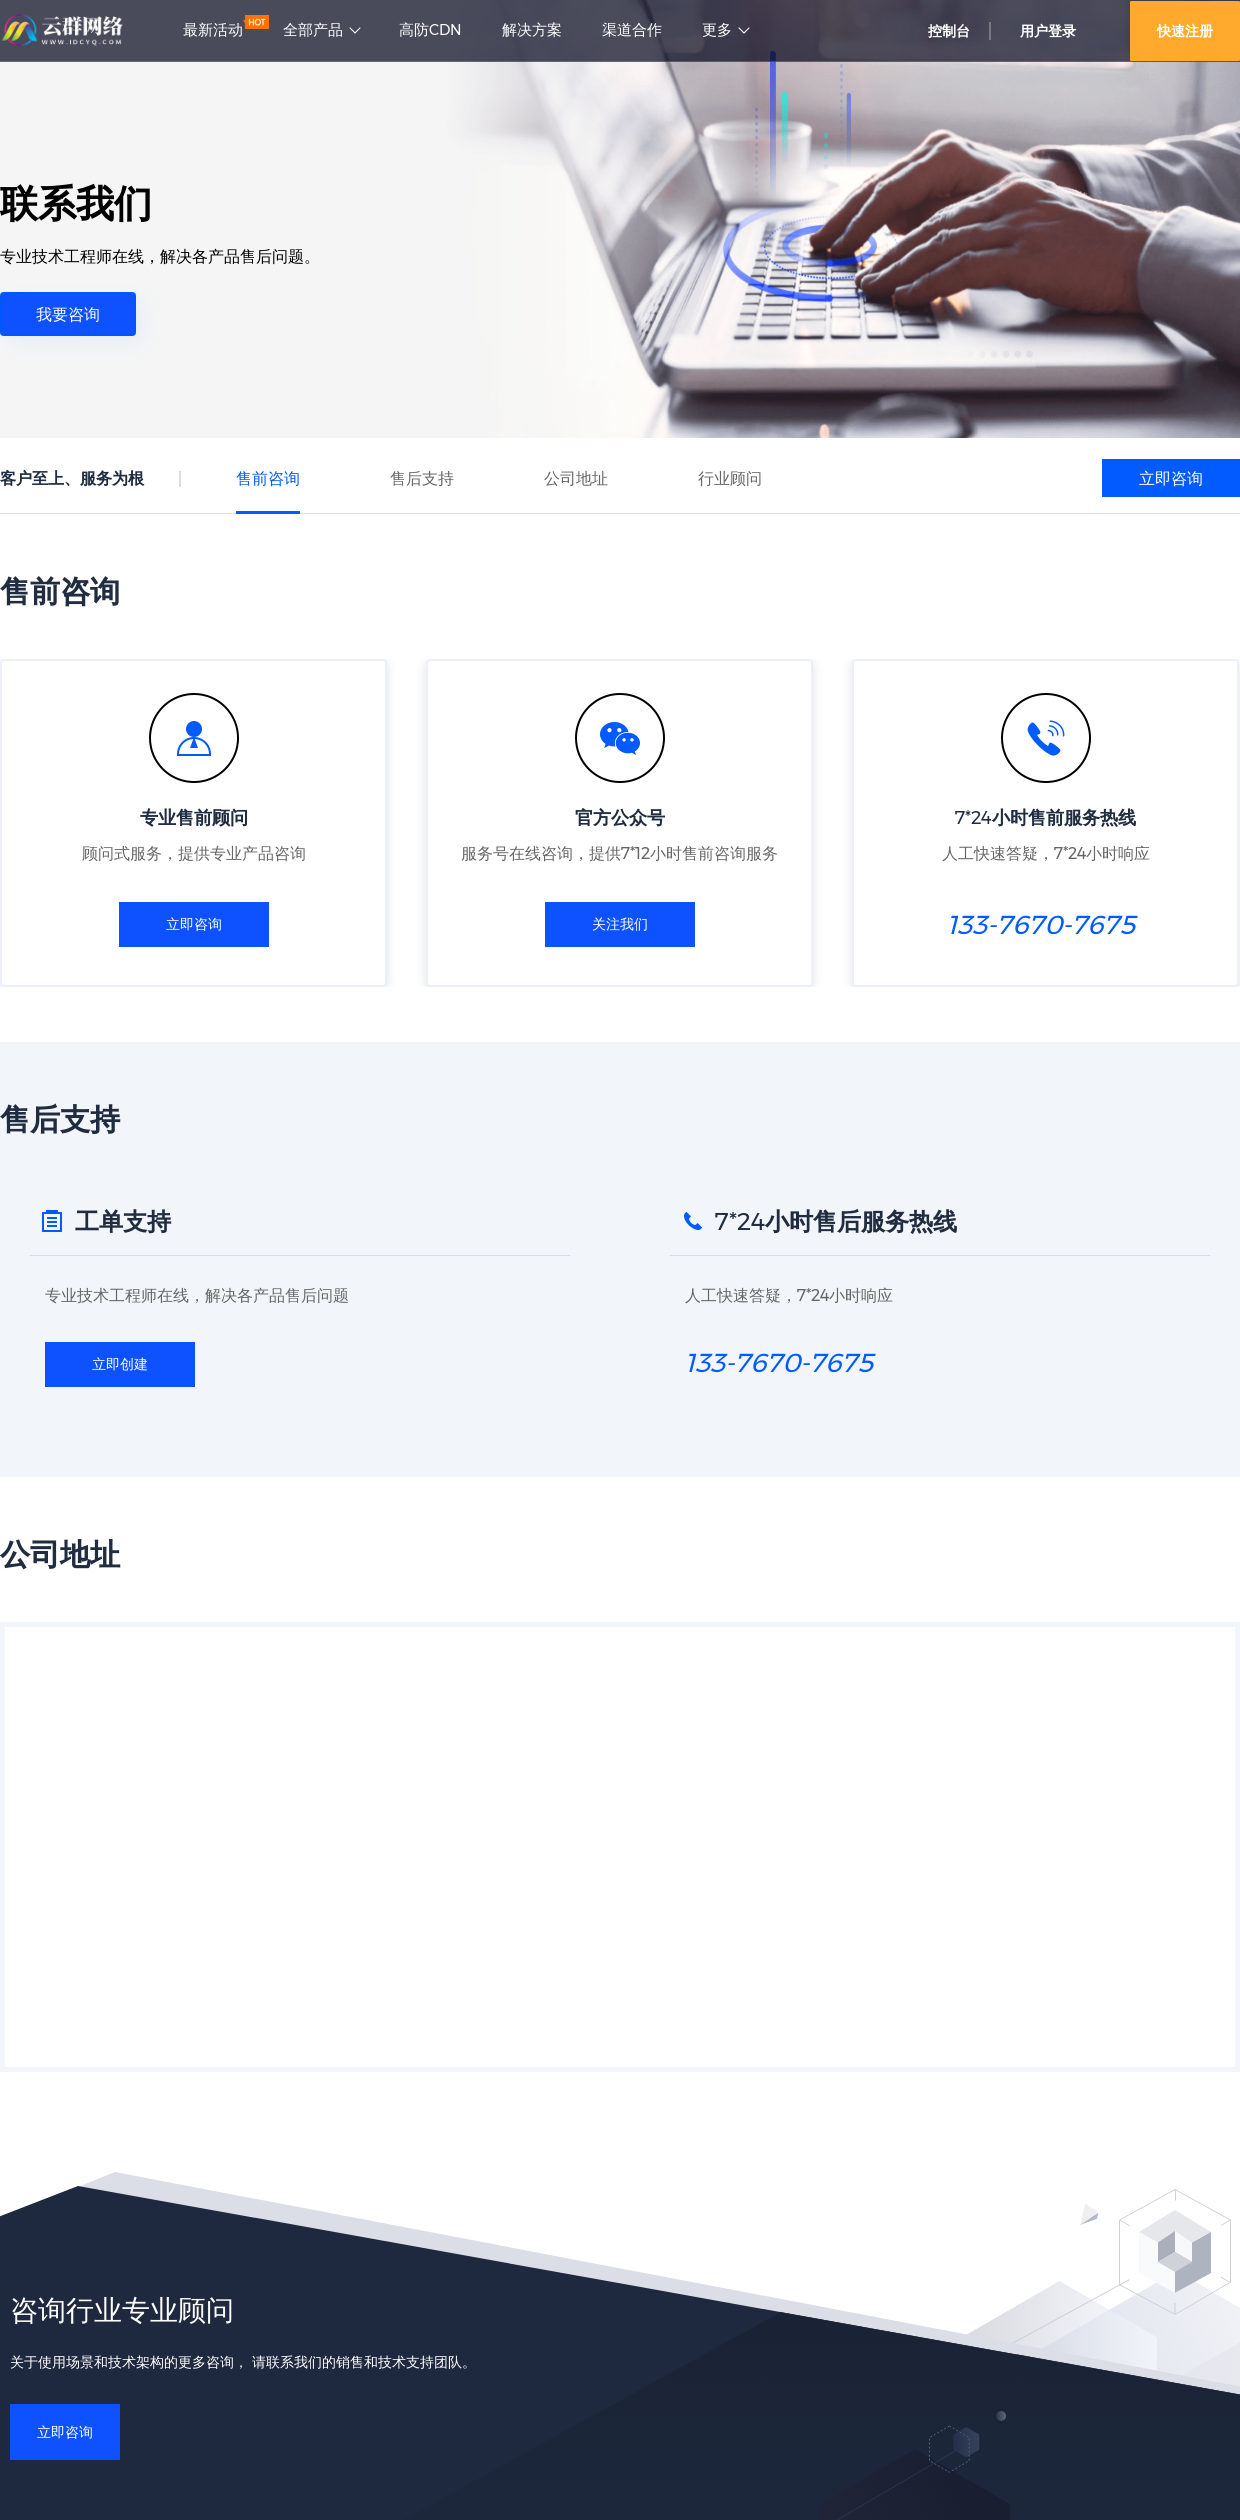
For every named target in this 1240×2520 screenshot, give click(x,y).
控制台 (949, 31)
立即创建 (120, 1366)
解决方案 (532, 30)
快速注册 (1185, 31)
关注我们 (620, 924)
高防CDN (430, 30)
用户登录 (1048, 31)
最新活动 (213, 30)
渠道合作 (632, 30)
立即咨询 (1171, 478)
